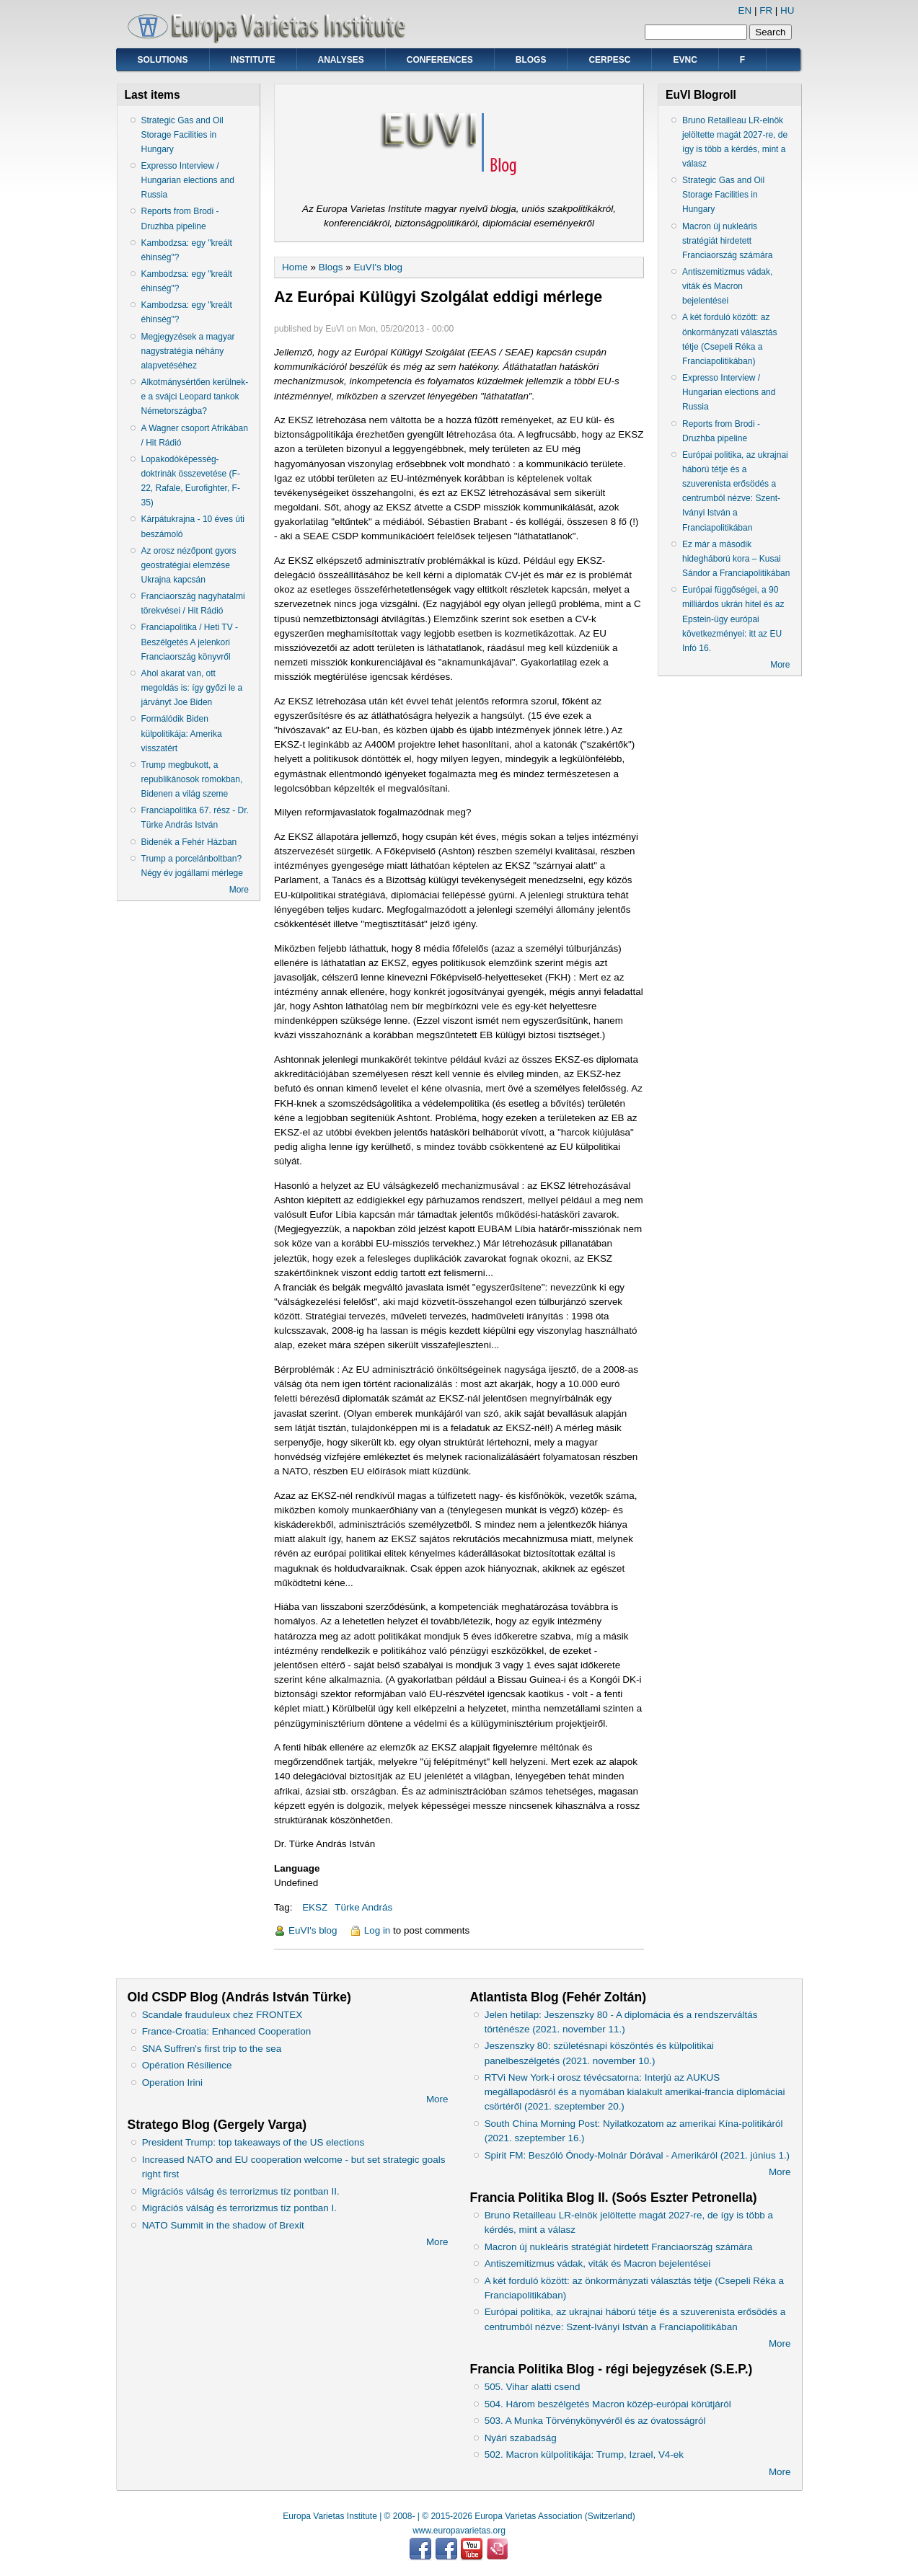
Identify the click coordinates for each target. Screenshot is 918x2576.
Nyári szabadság (521, 2438)
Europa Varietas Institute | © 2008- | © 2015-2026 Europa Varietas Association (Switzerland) (459, 2516)
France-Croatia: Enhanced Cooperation (227, 2031)
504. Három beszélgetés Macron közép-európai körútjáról (608, 2404)
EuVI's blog (377, 267)
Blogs (531, 60)
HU (787, 10)
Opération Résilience (187, 2065)
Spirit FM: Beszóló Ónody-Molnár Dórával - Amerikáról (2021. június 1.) (637, 2155)
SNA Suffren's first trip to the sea (212, 2048)
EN (745, 10)
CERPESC (609, 60)
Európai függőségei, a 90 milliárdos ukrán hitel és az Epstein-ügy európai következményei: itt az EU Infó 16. (733, 619)
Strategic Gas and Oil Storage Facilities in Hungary (182, 134)
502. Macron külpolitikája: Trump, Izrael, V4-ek (584, 2454)
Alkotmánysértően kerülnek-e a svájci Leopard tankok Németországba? (195, 396)
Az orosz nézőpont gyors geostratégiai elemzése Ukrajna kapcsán (189, 565)
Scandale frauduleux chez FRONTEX (222, 2014)
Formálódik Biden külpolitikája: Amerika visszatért (181, 733)
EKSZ (314, 1907)
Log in (377, 1930)
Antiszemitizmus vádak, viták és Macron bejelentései (727, 286)
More (239, 890)
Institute (253, 60)
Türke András (363, 1907)
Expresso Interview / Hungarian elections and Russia (187, 180)
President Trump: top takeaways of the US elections (253, 2142)
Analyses (341, 60)
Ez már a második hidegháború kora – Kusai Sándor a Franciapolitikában (736, 558)
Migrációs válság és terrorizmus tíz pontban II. (241, 2191)
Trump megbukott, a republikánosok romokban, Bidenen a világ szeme (192, 779)
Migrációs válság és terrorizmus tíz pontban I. (239, 2208)
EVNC (685, 60)
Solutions (163, 60)
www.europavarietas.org (459, 2531)
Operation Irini (172, 2082)
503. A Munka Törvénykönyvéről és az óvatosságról (595, 2420)
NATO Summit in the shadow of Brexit (223, 2225)
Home (295, 267)
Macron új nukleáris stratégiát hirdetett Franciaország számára (727, 240)
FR (765, 10)
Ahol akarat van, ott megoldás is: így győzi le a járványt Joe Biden (192, 687)
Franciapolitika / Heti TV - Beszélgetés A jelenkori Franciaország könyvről (190, 641)
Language (296, 1868)
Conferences (440, 60)
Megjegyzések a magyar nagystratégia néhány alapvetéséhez (188, 351)
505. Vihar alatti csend (533, 2386)
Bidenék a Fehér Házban (189, 842)
